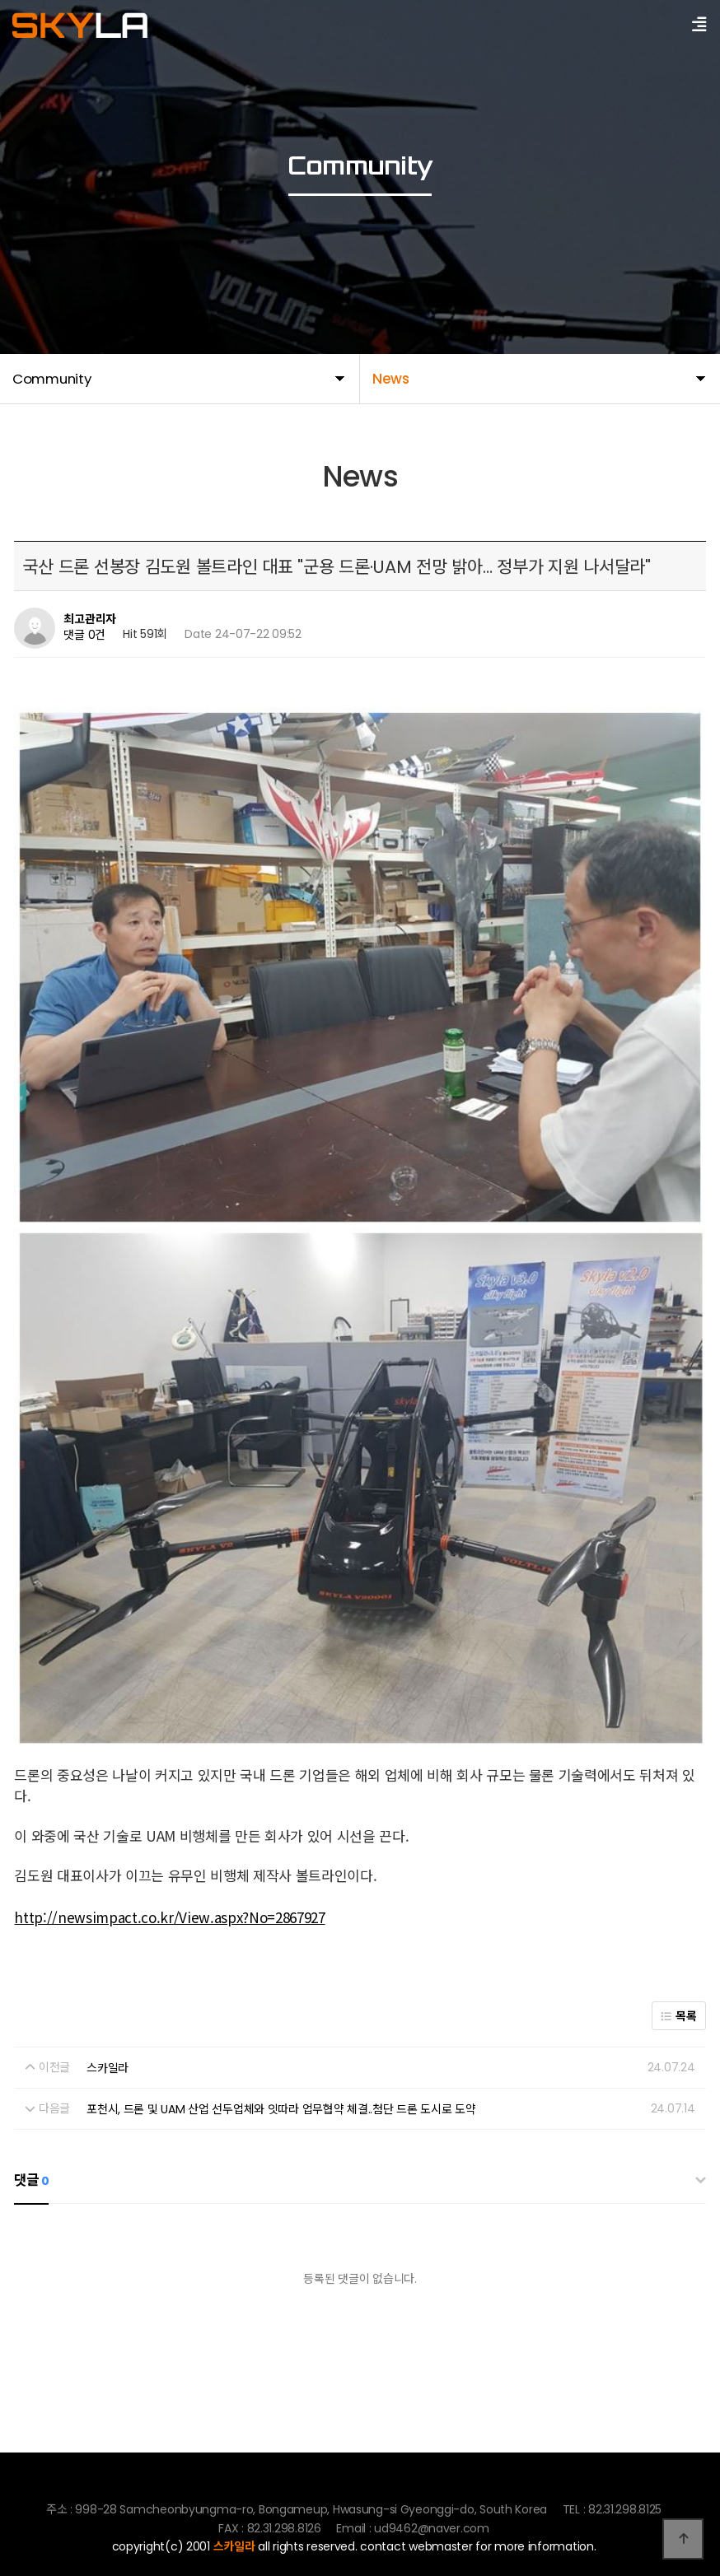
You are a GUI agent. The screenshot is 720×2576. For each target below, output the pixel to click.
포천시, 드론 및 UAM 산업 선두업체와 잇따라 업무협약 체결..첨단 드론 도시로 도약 (281, 1985)
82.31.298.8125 (237, 2520)
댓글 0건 (84, 635)
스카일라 (107, 1943)
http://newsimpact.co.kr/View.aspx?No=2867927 (169, 1793)
